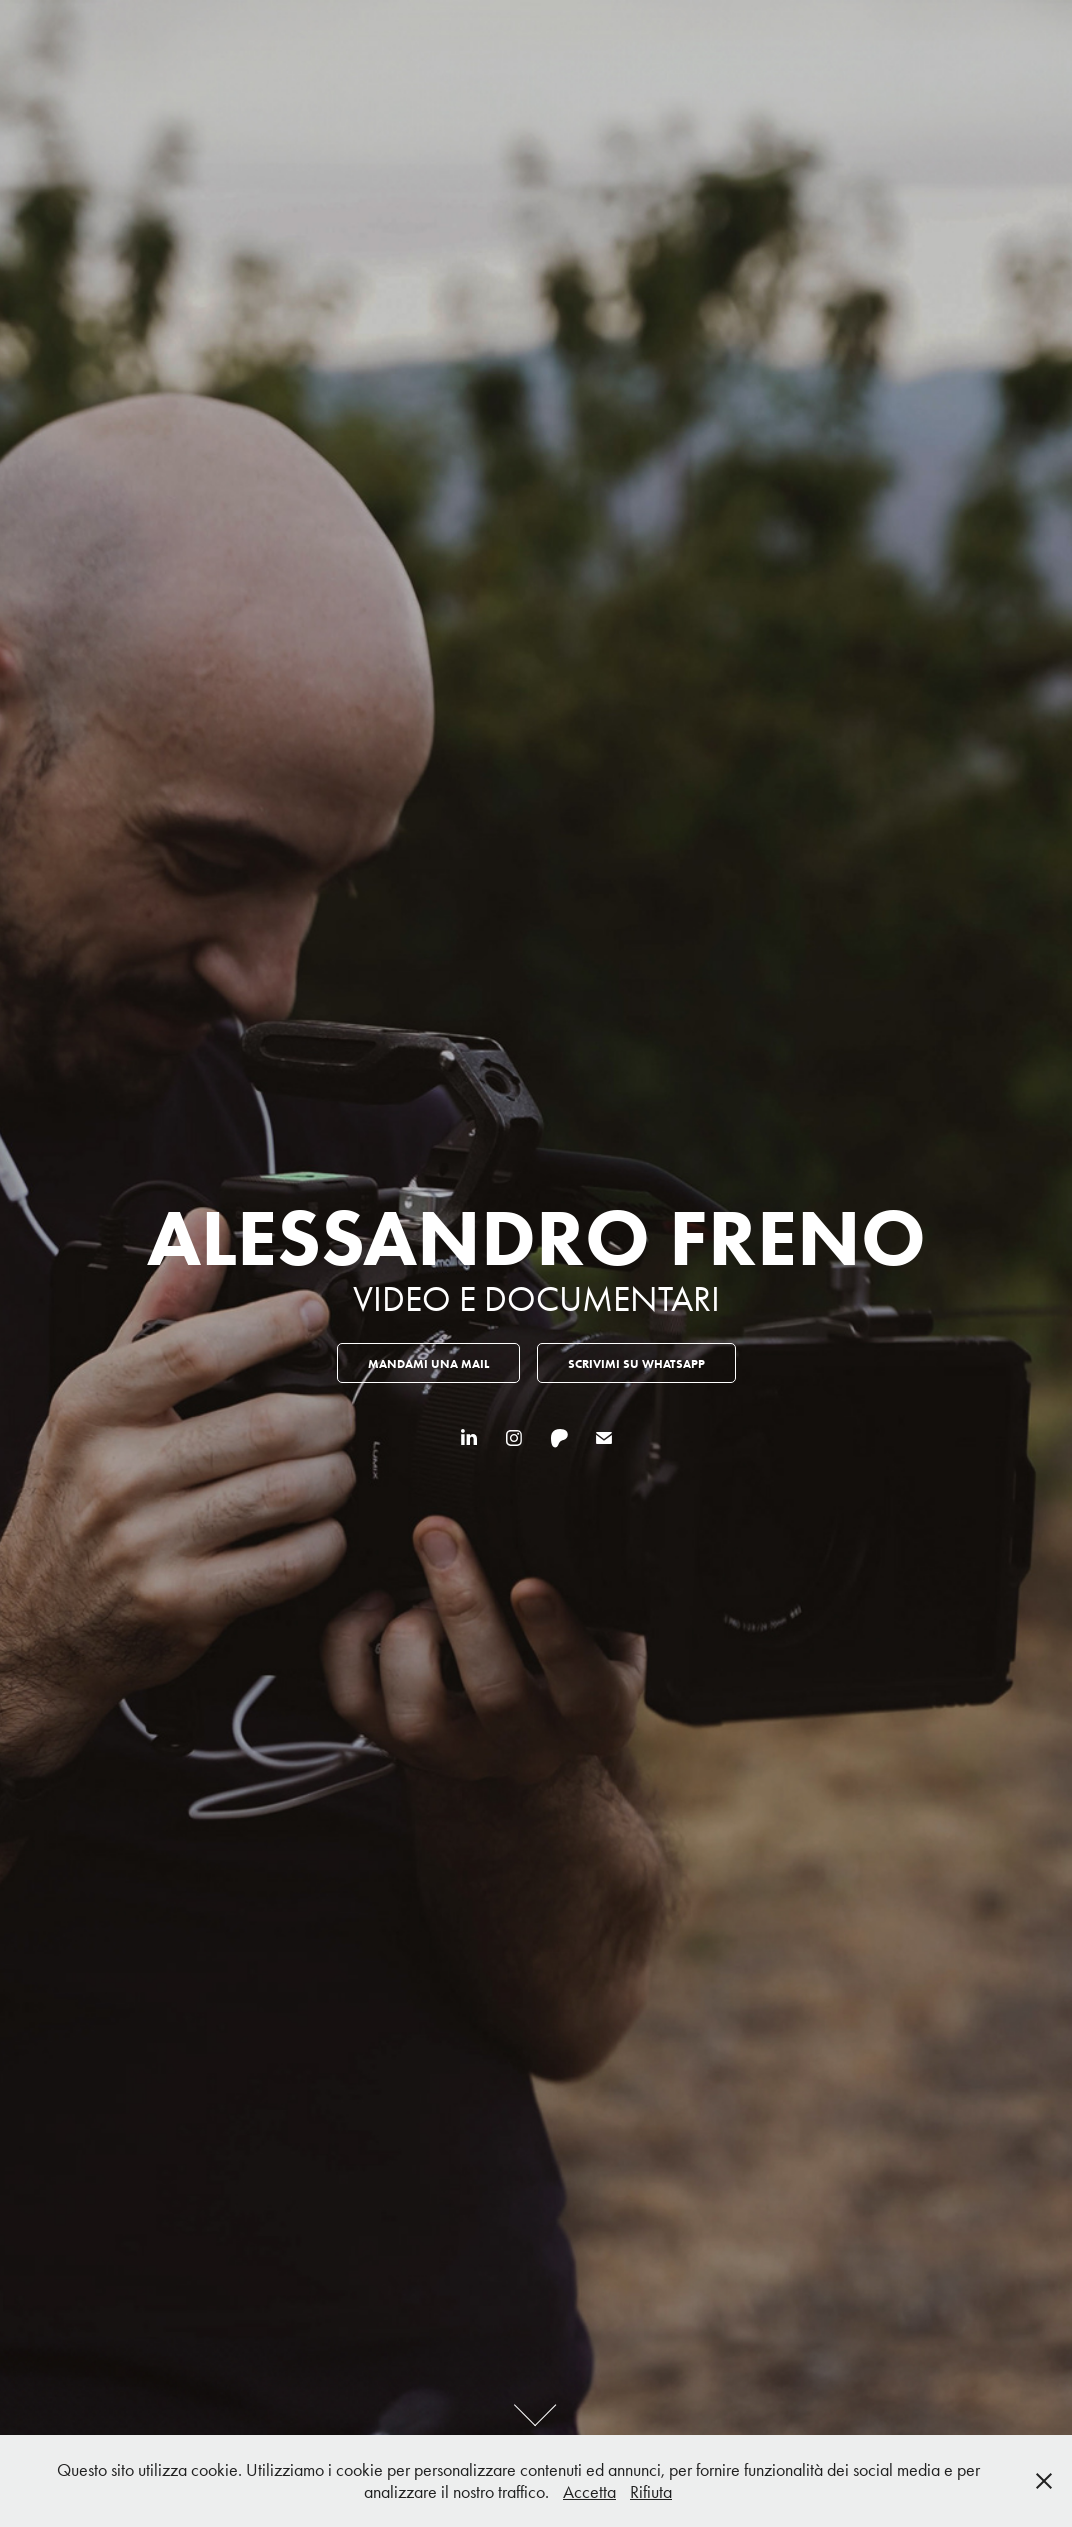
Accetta (589, 2492)
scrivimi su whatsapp (636, 1363)
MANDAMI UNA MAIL (428, 1363)
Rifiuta (651, 2492)
